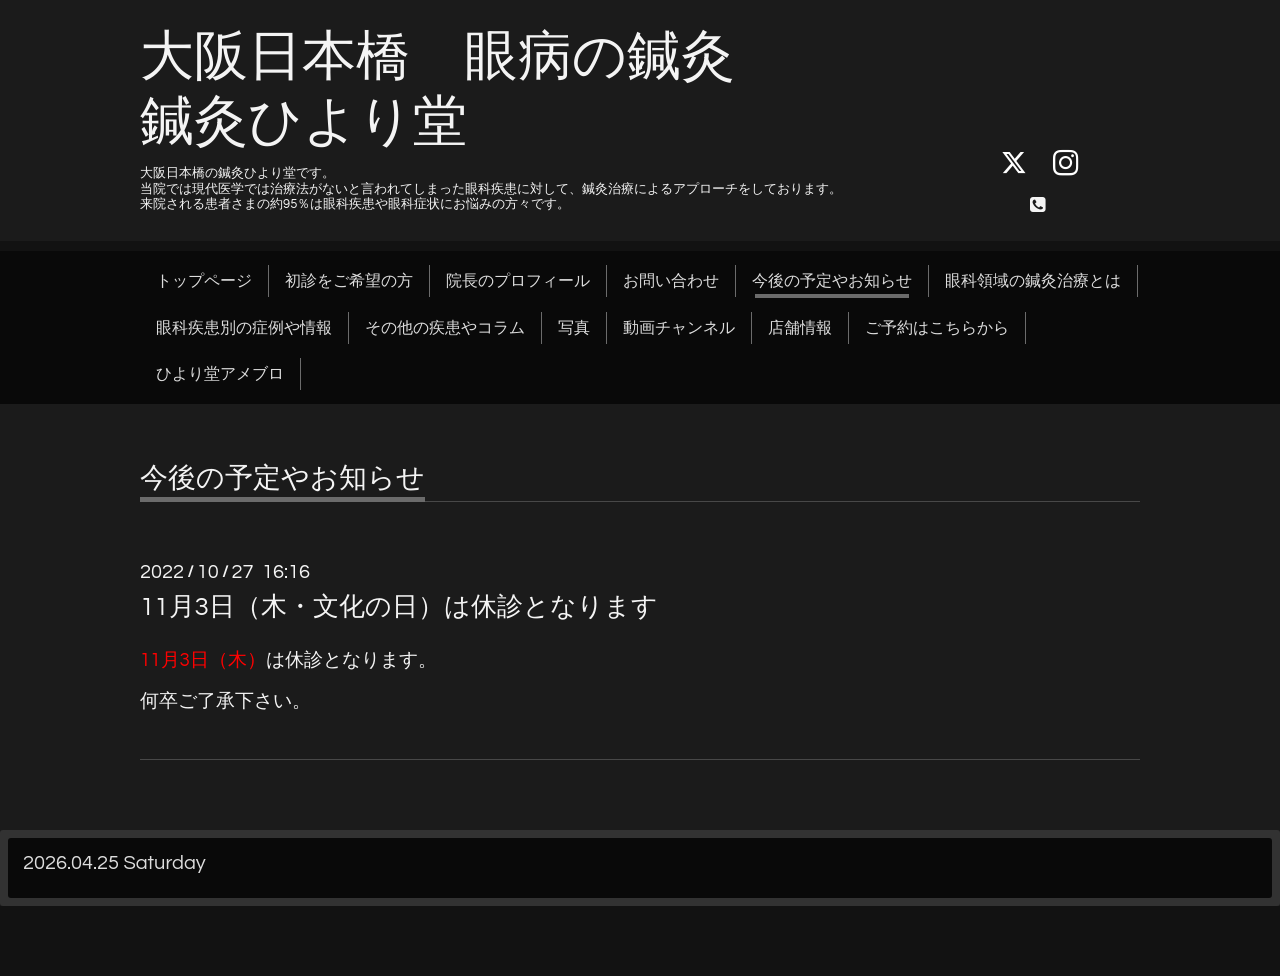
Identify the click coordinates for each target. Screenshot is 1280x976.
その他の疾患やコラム (445, 328)
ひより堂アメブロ (220, 374)
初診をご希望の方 (349, 281)
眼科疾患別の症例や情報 (244, 328)
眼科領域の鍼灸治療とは (1033, 281)
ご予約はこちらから (937, 328)
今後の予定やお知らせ (832, 281)
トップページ (204, 281)
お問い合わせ (671, 281)
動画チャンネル (679, 328)
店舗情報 (800, 328)
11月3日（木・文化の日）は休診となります (399, 607)
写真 (574, 328)
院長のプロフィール (518, 281)
